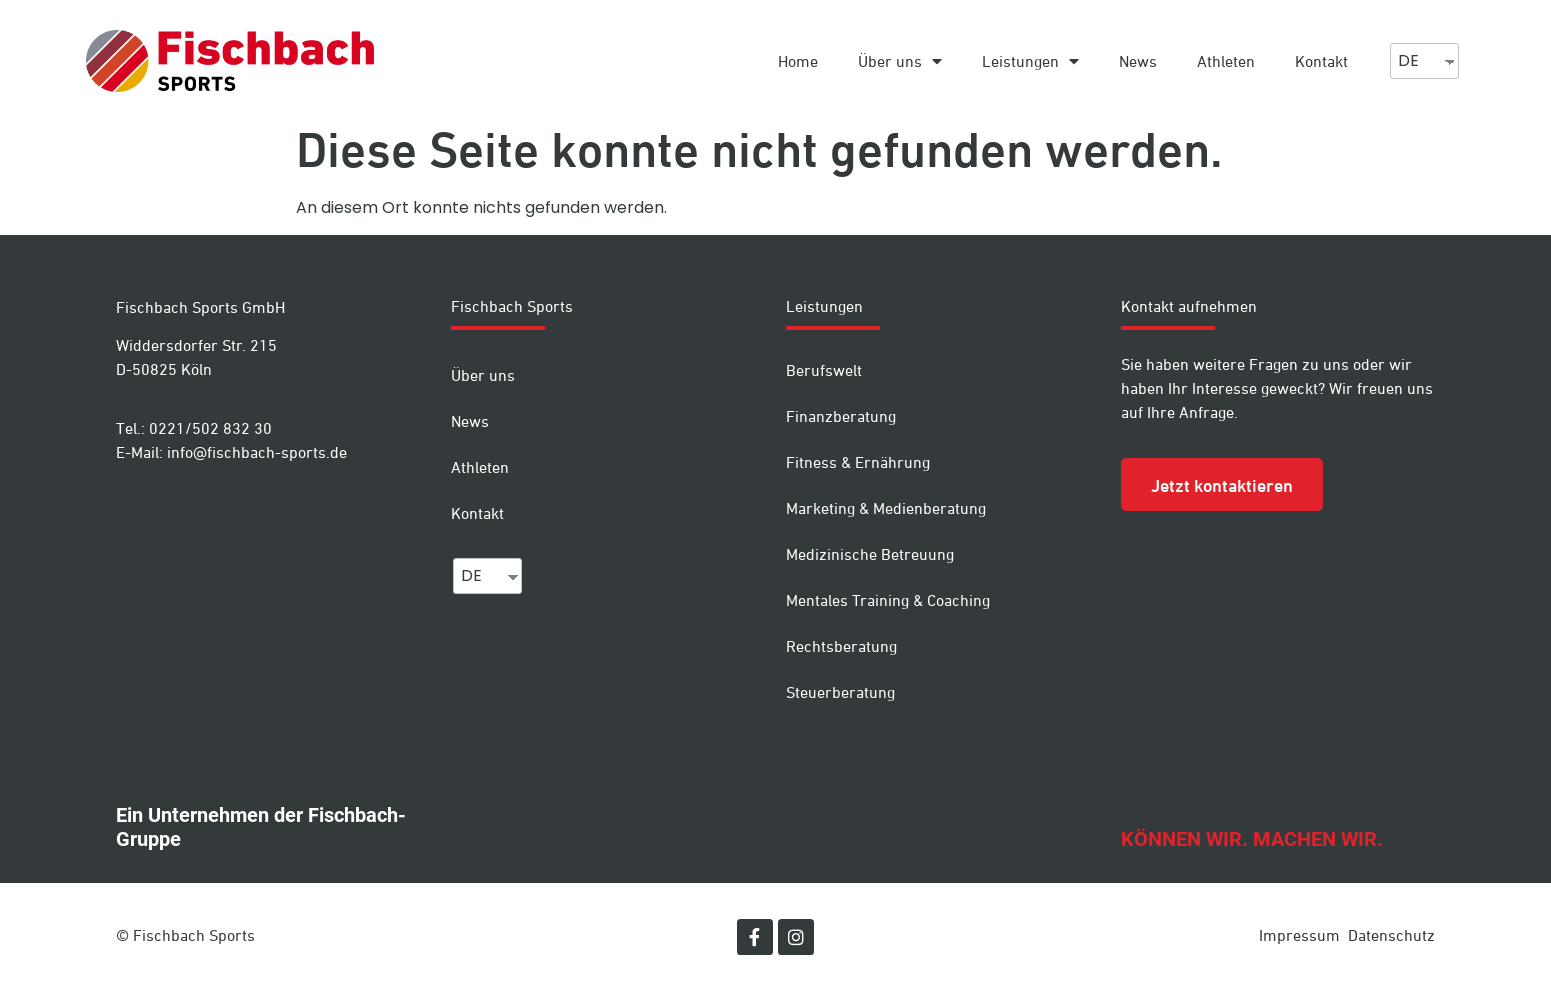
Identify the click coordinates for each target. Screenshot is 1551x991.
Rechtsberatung (841, 646)
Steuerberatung (840, 692)
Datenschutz (1391, 935)
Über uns (900, 61)
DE (1408, 60)
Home (798, 61)
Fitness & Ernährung (858, 462)
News (1138, 61)
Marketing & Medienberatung (886, 508)
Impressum (1299, 935)
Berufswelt (824, 370)
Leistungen (1030, 61)
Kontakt (1321, 61)
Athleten (1226, 61)
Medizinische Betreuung (870, 554)
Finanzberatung (841, 416)
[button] (1222, 484)
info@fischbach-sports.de (257, 452)
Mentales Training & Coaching (888, 600)
